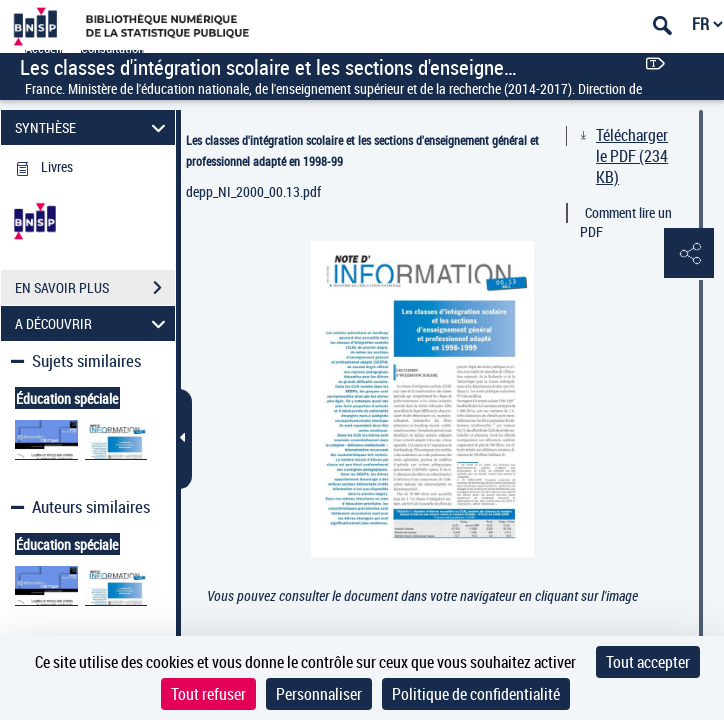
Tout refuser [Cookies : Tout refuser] (208, 694)
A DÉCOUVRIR (93, 323)
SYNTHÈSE (93, 127)
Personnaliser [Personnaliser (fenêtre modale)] (319, 694)
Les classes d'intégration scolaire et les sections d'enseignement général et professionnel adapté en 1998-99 (362, 150)
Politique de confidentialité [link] (476, 694)
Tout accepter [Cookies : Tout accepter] (648, 662)
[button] (689, 254)
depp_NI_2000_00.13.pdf (253, 191)
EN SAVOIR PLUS (95, 288)
